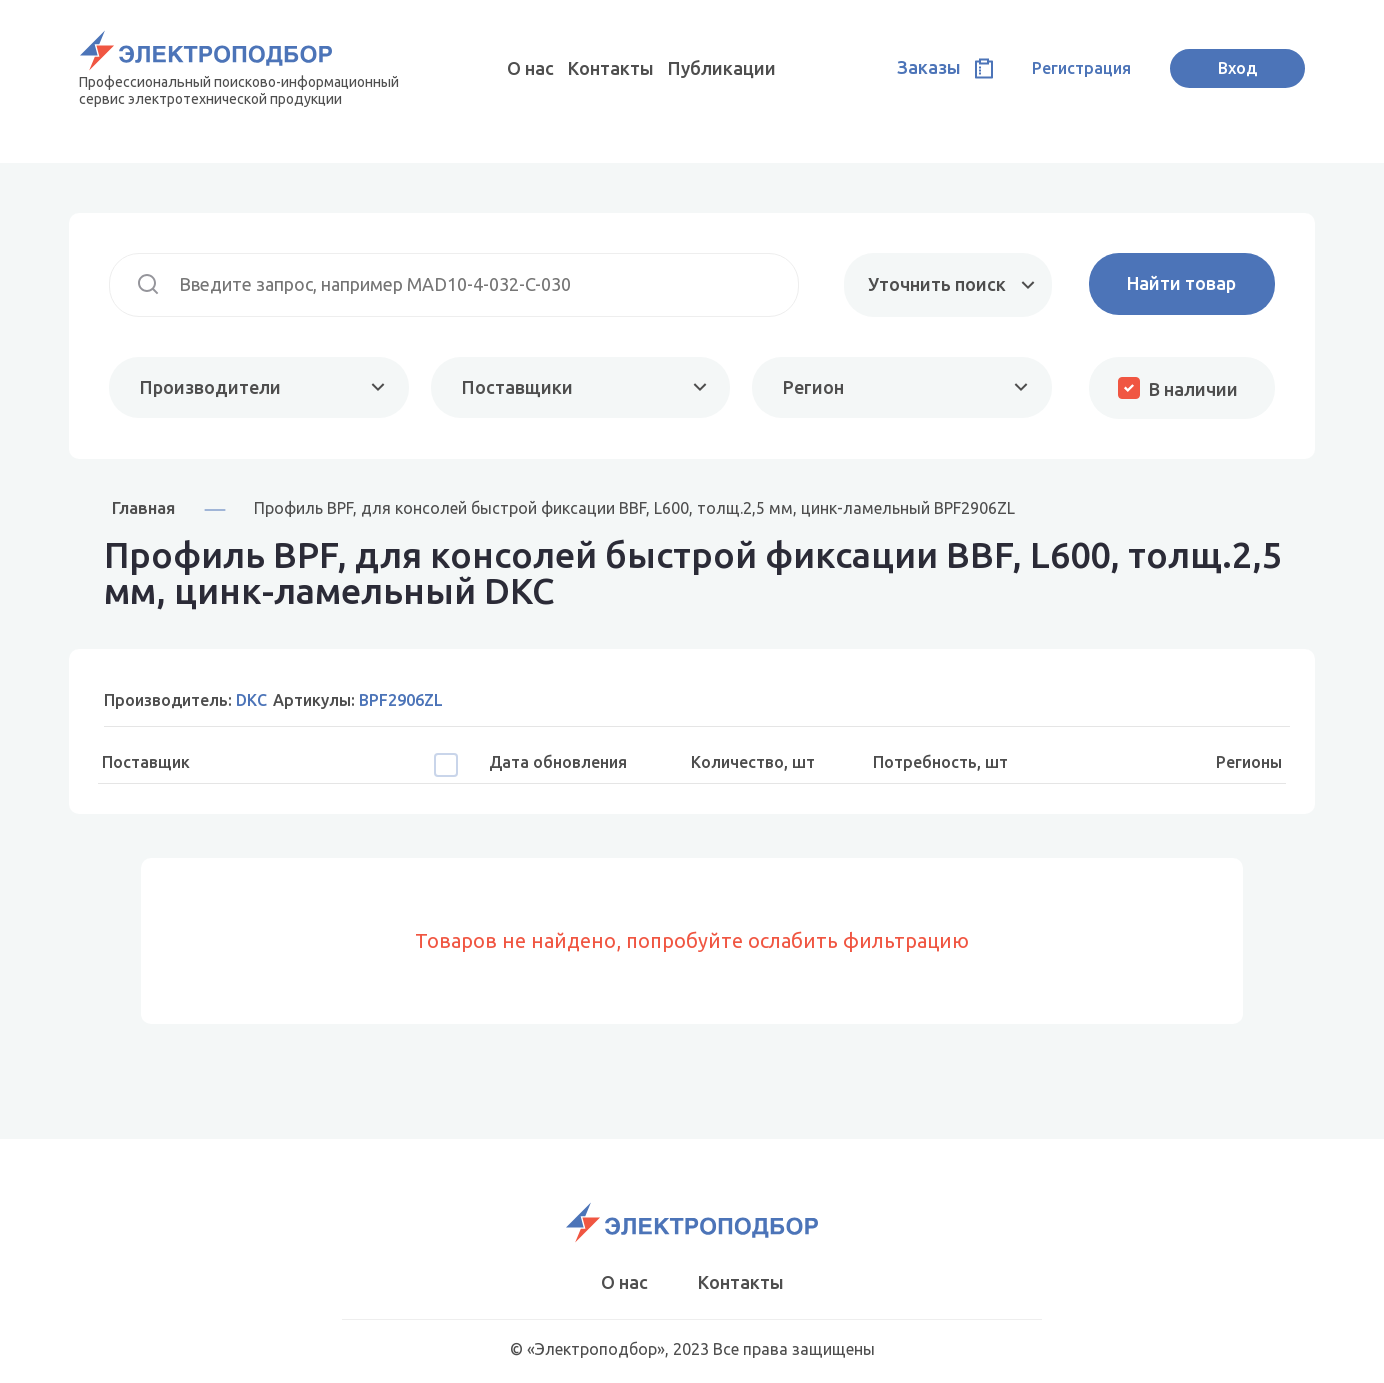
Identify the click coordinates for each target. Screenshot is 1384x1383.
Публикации (722, 68)
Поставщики (517, 387)
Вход (1237, 68)
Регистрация (1081, 68)
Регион (813, 387)
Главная (143, 507)
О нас (530, 68)
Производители (210, 387)
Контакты (611, 68)
